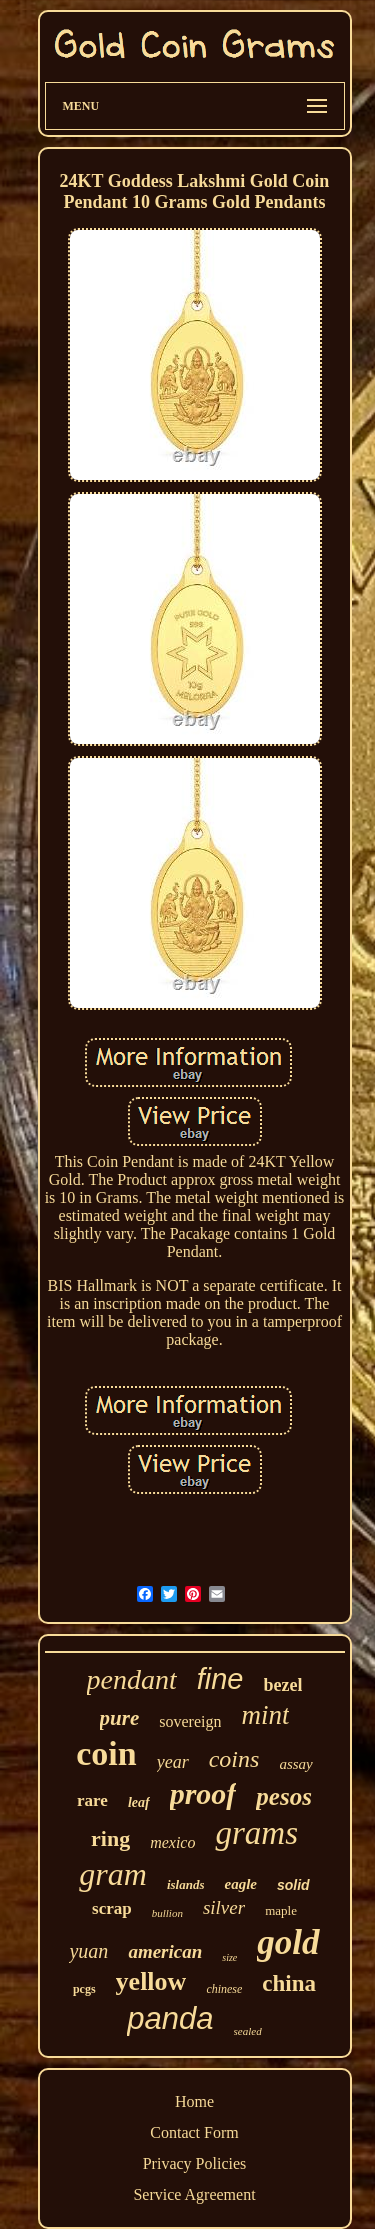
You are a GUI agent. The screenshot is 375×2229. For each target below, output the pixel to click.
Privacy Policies (195, 2163)
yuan (88, 1951)
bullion (167, 1913)
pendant (132, 1679)
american (165, 1951)
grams (256, 1833)
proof (203, 1793)
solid (293, 1885)
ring (110, 1838)
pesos (284, 1796)
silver (224, 1907)
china (289, 1983)
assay (295, 1764)
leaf (139, 1802)
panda (170, 2018)
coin (106, 1753)
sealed (248, 2031)
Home (194, 2101)
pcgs (84, 1989)
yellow (151, 1981)
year (173, 1762)
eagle (240, 1884)
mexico (172, 1842)
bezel (283, 1685)
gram (113, 1874)
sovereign (190, 1721)
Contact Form (194, 2132)
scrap (112, 1908)
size (229, 1957)
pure (120, 1718)
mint (265, 1715)
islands (186, 1884)
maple (281, 1910)
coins (234, 1759)
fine (220, 1679)
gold (288, 1942)
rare (92, 1800)
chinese (224, 1989)
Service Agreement (194, 2194)
